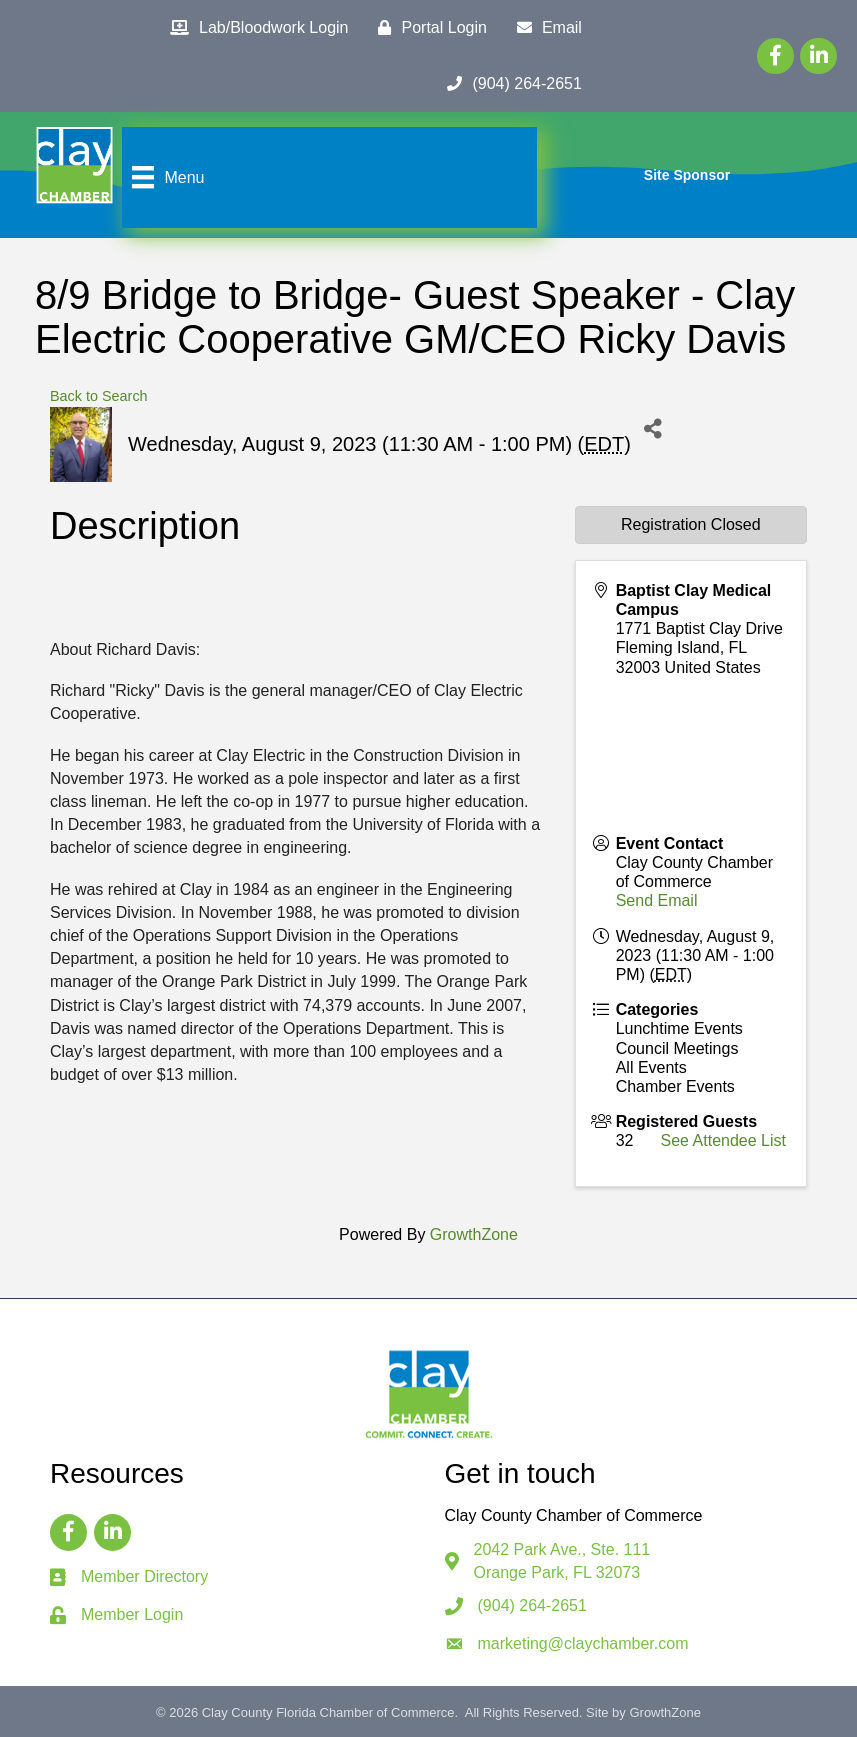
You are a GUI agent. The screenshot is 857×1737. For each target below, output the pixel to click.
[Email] (544, 28)
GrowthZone (474, 1234)
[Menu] (165, 177)
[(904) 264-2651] (509, 84)
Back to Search (99, 396)
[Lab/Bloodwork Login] (254, 28)
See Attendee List (723, 1140)
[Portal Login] (427, 28)
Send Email (657, 900)
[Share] (653, 429)
